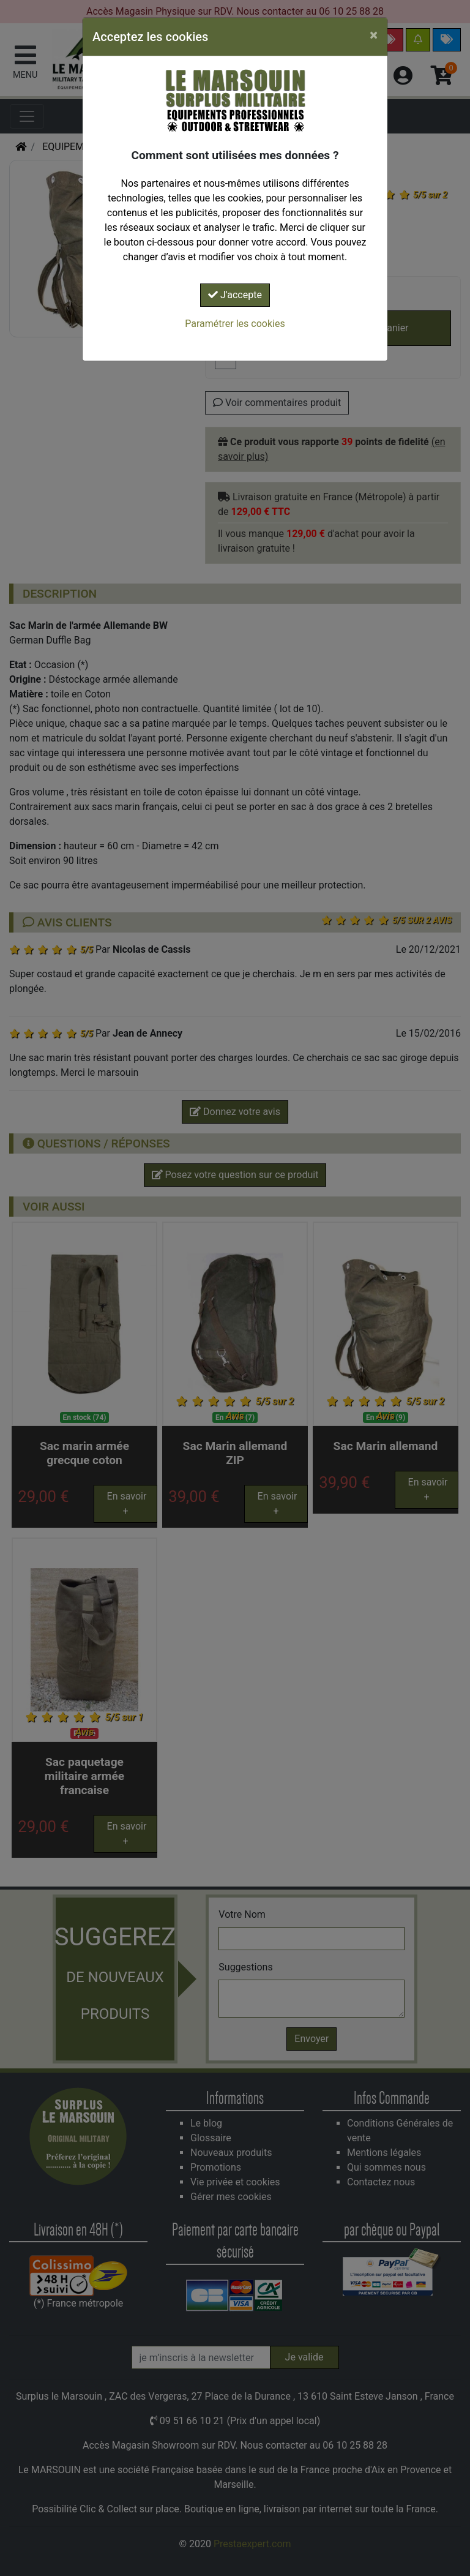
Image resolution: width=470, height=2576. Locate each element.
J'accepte (235, 295)
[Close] (373, 35)
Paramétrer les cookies (235, 323)
